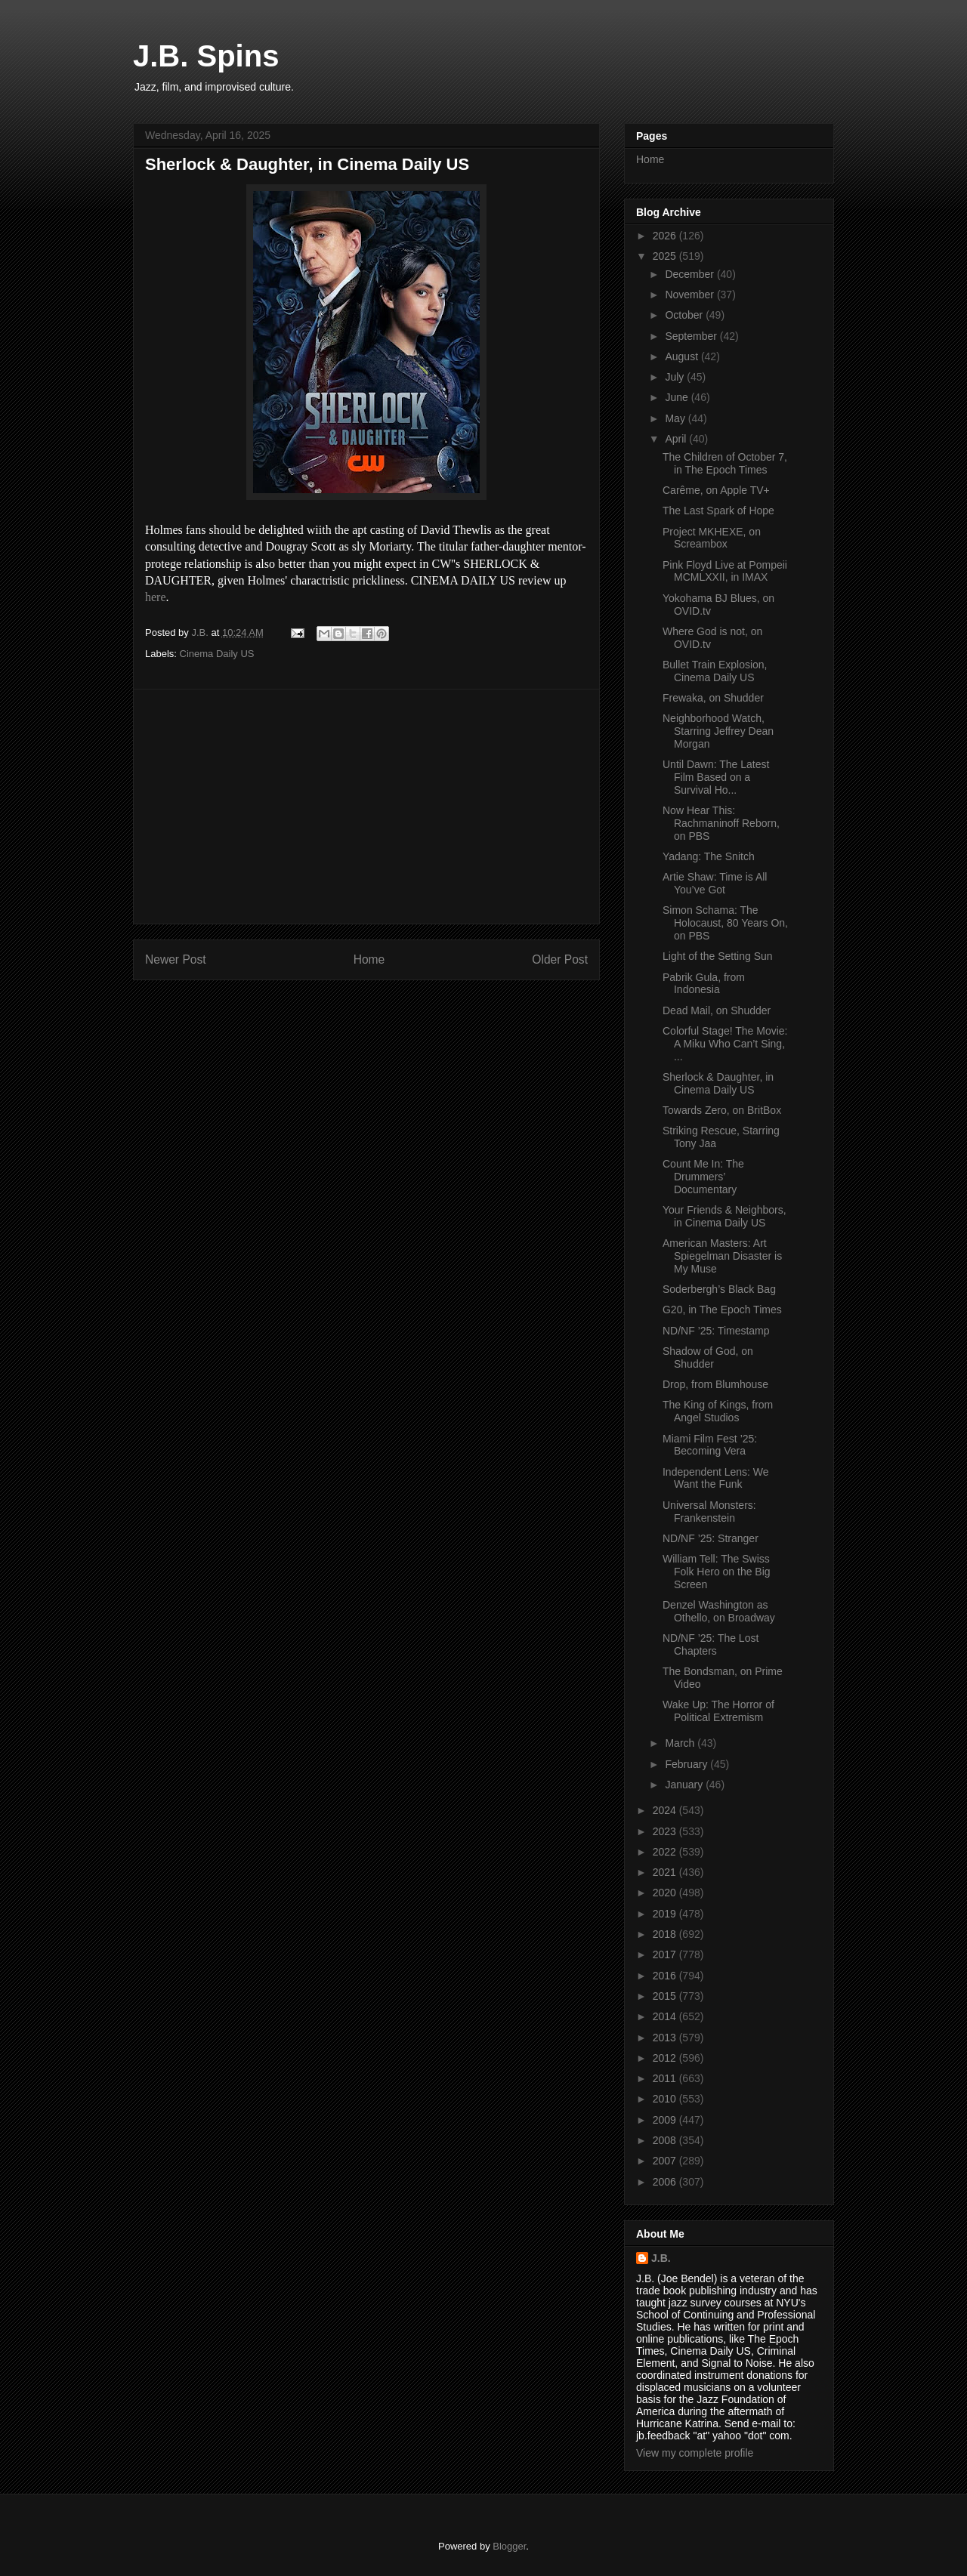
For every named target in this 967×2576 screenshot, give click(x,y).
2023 (666, 1831)
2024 (666, 1810)
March (681, 1743)
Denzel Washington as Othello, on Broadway (719, 1611)
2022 (666, 1852)
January (685, 1785)
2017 (666, 1954)
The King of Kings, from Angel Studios (718, 1411)
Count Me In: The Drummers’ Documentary (703, 1176)
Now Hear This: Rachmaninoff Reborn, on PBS (721, 823)
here (155, 597)
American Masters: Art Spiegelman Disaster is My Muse (722, 1256)
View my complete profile (694, 2453)
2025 (666, 256)
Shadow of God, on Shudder (708, 1357)
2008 (666, 2140)
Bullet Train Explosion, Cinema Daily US (715, 671)
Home (369, 959)
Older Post (560, 959)
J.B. (661, 2258)
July (676, 377)
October (685, 315)
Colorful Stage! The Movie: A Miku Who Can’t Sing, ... (725, 1044)
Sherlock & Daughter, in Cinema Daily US (718, 1083)
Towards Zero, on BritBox (722, 1110)
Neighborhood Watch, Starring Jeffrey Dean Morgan (718, 731)
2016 (666, 1976)
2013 (666, 2037)
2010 (666, 2099)
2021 (666, 1872)
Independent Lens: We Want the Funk (716, 1478)
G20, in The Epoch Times (722, 1309)
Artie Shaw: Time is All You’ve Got (715, 883)
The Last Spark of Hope (718, 510)
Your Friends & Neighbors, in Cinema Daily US (724, 1216)
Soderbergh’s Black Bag (719, 1289)
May (676, 418)
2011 (666, 2078)
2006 (666, 2182)
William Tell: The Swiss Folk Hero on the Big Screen (717, 1571)
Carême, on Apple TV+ (716, 490)
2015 (666, 1996)
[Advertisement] (366, 806)
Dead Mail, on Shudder (717, 1010)
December (690, 274)
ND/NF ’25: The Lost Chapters (710, 1644)
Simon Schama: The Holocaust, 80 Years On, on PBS (725, 923)
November (690, 294)
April (677, 439)
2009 (666, 2120)
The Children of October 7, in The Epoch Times (725, 463)
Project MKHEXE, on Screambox (712, 538)
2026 (666, 236)
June (677, 397)
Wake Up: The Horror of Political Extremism (718, 1710)
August (682, 356)
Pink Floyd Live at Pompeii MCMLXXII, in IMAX (725, 571)
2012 (666, 2058)
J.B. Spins (206, 55)
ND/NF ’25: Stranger (710, 1538)
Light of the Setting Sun (718, 956)
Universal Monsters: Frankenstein (709, 1511)
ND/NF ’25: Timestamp (716, 1331)
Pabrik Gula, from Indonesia (704, 983)
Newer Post (175, 959)
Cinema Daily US (217, 653)
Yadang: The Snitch (709, 856)
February (687, 1764)
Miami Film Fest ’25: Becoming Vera (710, 1445)
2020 (666, 1892)
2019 (666, 1914)
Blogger (509, 2546)
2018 (666, 1934)
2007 (666, 2161)
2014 (666, 2016)
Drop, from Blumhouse (715, 1384)
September (692, 336)
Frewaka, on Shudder (713, 698)
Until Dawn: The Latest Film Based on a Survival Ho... (716, 777)
